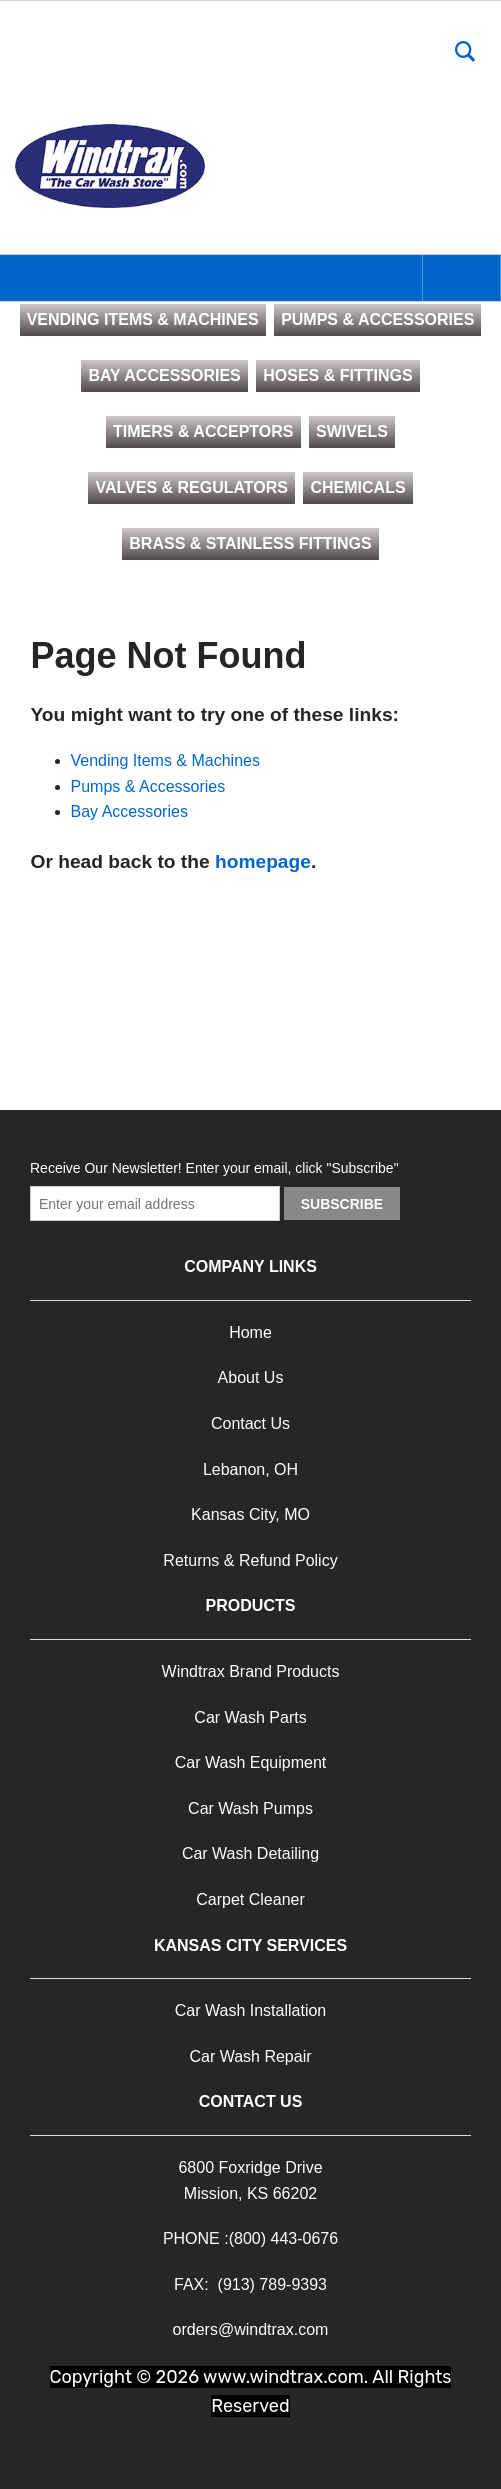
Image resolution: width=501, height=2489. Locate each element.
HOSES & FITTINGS (337, 375)
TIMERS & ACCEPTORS (203, 431)
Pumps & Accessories (148, 786)
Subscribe (342, 1204)
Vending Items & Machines (165, 760)
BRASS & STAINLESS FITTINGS (250, 543)
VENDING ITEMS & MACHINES (143, 319)
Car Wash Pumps (250, 1808)
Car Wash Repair (250, 2056)
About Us (251, 1377)
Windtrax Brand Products (251, 1671)
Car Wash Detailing (250, 1853)
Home (250, 1332)
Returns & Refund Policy (250, 1560)
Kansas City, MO (250, 1514)
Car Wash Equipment (250, 1762)
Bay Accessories (129, 811)
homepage (263, 861)
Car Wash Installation (250, 2010)
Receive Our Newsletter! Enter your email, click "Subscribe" (214, 1168)
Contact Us (250, 1423)
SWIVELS (352, 431)
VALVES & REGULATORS (191, 487)
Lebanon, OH (250, 1469)
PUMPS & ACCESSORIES (377, 319)
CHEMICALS (357, 487)
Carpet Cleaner (250, 1899)
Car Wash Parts (250, 1717)
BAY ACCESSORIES (164, 375)
